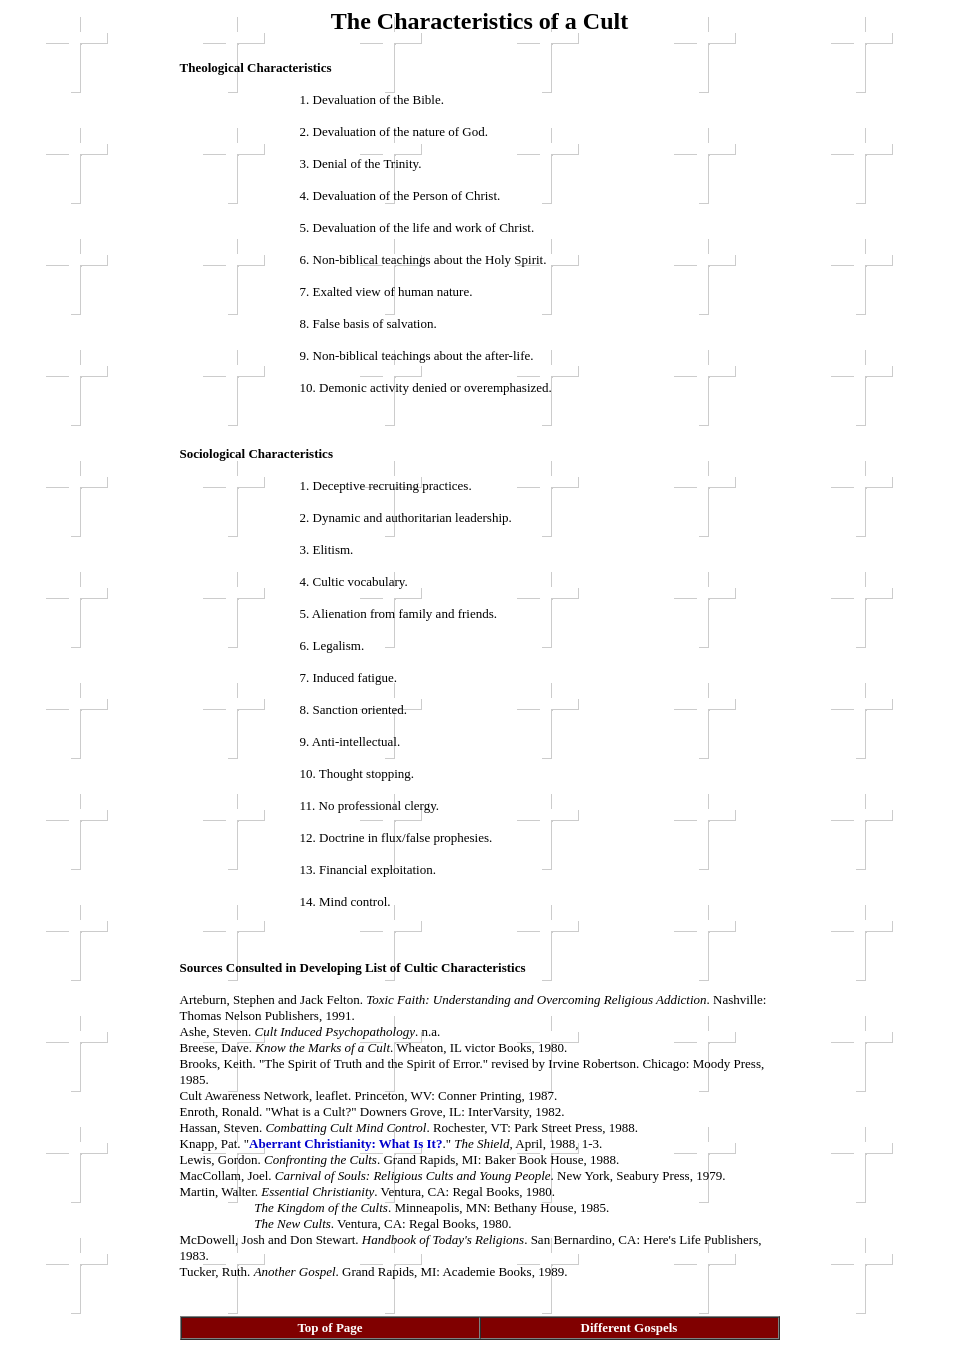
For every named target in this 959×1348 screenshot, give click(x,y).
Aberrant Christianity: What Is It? (345, 1143)
